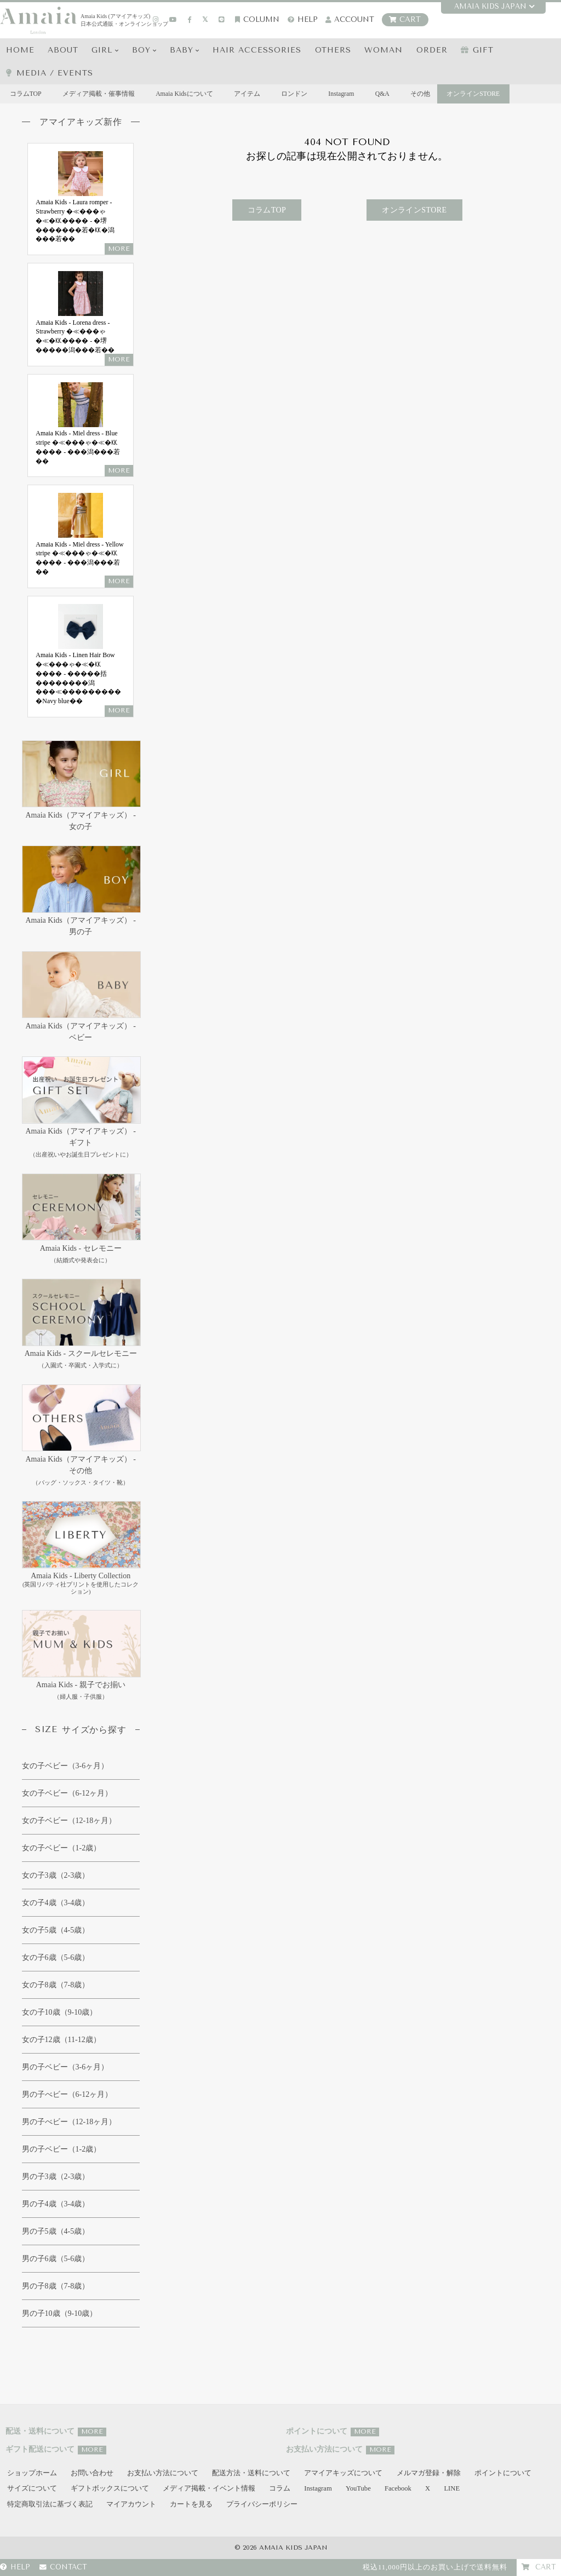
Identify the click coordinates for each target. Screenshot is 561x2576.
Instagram (343, 93)
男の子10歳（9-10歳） (60, 2313)
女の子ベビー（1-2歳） (61, 1848)
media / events (49, 73)
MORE (92, 2432)
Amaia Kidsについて (185, 93)
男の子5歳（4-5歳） (56, 2231)
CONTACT (63, 2567)
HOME (20, 50)
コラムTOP (26, 93)
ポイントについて (502, 2473)
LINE (452, 2489)
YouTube (358, 2489)
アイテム (248, 93)
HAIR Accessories (257, 50)
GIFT (477, 50)
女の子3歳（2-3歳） (56, 1875)
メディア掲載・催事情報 (99, 93)
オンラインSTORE (472, 93)
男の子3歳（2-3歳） (56, 2176)
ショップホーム (32, 2473)
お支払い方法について (162, 2473)
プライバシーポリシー (261, 2504)
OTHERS (333, 50)
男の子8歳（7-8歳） (56, 2286)
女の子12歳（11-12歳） (61, 2040)
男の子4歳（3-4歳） (56, 2204)
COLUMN (257, 19)
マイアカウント (131, 2504)
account (349, 19)
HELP (303, 19)
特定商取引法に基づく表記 (50, 2504)
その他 (423, 93)
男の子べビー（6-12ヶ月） (67, 2094)
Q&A (384, 93)
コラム (279, 2489)
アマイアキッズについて (343, 2473)
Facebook (398, 2489)
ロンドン (296, 93)
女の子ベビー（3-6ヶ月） (65, 1766)
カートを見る (191, 2504)
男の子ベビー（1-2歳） (61, 2149)
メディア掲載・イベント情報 (209, 2489)
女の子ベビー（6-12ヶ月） (67, 1793)
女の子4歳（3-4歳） (56, 1903)
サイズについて (32, 2489)
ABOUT (63, 50)
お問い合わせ (92, 2473)
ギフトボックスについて (110, 2489)
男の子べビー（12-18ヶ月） (69, 2122)
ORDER (432, 50)
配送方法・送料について (251, 2473)
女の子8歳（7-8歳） (56, 1985)
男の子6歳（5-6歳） (56, 2259)
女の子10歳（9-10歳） (60, 2012)
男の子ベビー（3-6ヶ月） (65, 2067)
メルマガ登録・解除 (429, 2473)
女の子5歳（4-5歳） (56, 1930)
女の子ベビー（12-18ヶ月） (69, 1820)
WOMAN (384, 50)
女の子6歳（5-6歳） (56, 1957)
